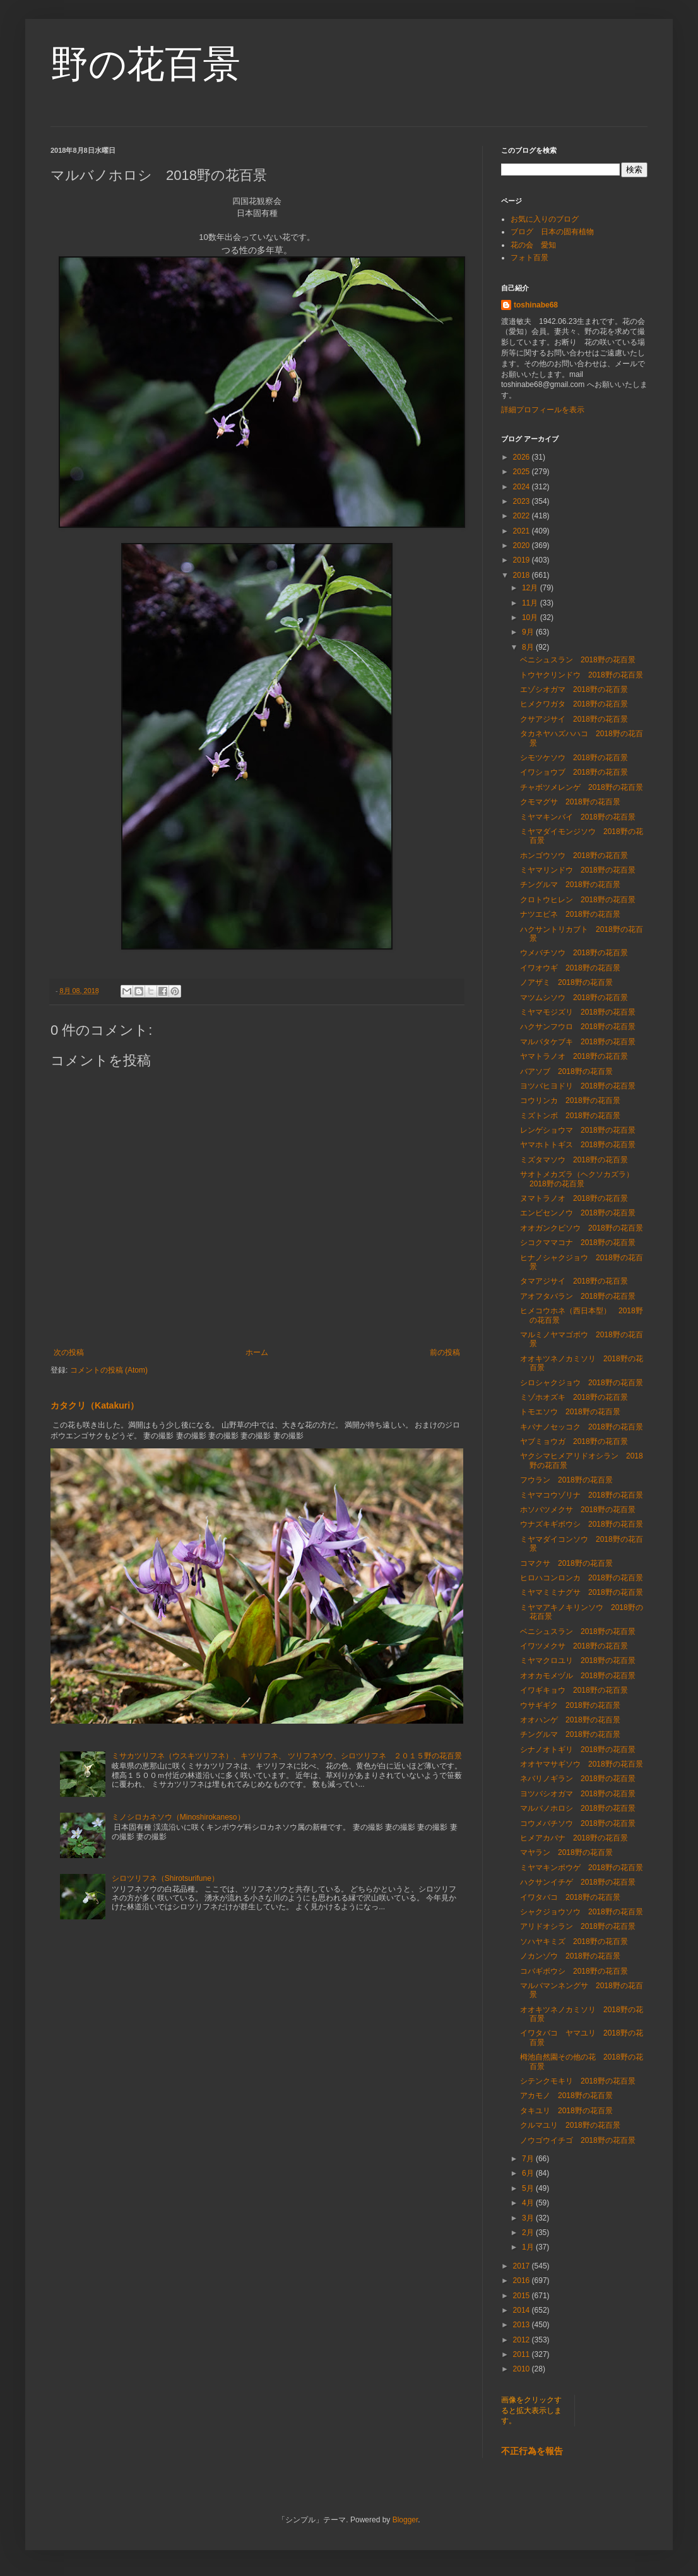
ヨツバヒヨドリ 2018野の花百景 (578, 1086)
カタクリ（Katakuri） (94, 1405)
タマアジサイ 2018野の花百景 (574, 1281)
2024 (522, 486)
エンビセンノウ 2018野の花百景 (578, 1212)
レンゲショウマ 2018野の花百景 (578, 1130)
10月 (531, 617)
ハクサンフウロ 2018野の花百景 (581, 1026)
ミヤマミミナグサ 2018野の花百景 (581, 1592)
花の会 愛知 (533, 245)
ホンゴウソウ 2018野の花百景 (574, 855)
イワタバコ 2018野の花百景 (570, 1897)
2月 (529, 2232)
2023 (522, 501)
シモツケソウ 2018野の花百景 (574, 757)
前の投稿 (445, 1352)
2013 (522, 2324)
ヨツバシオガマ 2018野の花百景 (578, 1793)
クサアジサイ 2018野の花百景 (574, 719)
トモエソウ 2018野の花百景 (570, 1411)
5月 (529, 2188)
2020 (522, 545)
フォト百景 (529, 257)
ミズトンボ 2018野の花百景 (570, 1115)
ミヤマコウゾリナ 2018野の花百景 (581, 1495)
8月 (529, 647)
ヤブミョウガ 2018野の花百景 (574, 1441)
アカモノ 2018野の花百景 (566, 2095)
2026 (522, 457)
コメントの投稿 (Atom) (109, 1370)
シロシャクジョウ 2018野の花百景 (581, 1382)
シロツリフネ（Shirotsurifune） (165, 1878)
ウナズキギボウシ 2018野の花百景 (581, 1524)
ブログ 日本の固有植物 (552, 231)
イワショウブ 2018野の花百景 (574, 772)
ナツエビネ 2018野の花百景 (570, 914)
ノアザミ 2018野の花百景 (566, 982)
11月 (531, 603)
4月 (529, 2202)
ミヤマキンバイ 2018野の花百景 (578, 817)
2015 (522, 2295)
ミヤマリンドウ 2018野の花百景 (578, 870)
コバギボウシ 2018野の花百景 (574, 1971)
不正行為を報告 (532, 2451)
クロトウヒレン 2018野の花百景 (578, 899)
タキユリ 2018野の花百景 (566, 2110)
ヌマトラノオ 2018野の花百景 (574, 1198)
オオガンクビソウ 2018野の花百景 (581, 1228)
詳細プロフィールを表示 (542, 409)
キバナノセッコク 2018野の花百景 (581, 1426)
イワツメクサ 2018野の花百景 (574, 1646)
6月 (529, 2173)
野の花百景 (145, 64)
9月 (529, 632)
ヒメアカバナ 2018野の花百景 (574, 1838)
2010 (522, 2368)
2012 (522, 2339)
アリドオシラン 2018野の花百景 (578, 1926)
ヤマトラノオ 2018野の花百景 (574, 1056)
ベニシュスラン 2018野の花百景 (578, 659)
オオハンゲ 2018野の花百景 (570, 1719)
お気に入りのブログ (545, 219)
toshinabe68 (536, 305)
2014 (522, 2310)
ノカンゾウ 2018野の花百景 (570, 1956)
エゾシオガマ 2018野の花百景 (574, 689)
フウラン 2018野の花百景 (566, 1480)
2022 (522, 515)
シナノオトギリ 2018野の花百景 (578, 1749)
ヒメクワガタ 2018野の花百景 (574, 704)
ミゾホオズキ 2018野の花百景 (574, 1397)
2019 (522, 560)
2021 (522, 531)
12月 (531, 587)
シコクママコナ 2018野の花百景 (578, 1242)
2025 (522, 471)
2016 (522, 2280)
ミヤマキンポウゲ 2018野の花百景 (581, 1867)
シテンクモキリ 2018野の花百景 (578, 2081)
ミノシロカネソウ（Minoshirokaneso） (178, 1817)
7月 (529, 2158)
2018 (522, 575)
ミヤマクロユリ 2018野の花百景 (578, 1660)
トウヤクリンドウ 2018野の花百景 (581, 675)
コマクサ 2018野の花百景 (566, 1563)
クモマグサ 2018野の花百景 (570, 801)
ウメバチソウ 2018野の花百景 (574, 952)
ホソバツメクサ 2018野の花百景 (578, 1509)
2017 (522, 2266)
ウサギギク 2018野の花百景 (570, 1705)
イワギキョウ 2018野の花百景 (574, 1690)
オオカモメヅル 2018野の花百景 (578, 1675)
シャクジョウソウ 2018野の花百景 (581, 1911)
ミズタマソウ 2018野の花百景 (574, 1159)
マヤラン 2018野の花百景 (566, 1852)
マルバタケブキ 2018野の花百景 (578, 1041)
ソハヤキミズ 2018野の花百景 (574, 1941)
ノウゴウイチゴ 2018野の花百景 (578, 2140)
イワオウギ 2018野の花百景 (570, 967)
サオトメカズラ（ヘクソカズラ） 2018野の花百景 (580, 1179)
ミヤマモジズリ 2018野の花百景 (578, 1012)
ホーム (256, 1352)
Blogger (405, 2519)
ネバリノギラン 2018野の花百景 (578, 1778)
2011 (522, 2354)
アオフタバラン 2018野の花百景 (578, 1296)
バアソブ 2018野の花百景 (566, 1071)
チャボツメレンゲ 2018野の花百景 (581, 787)
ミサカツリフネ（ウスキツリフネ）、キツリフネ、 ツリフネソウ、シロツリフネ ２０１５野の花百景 (287, 1755)
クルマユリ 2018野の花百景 (570, 2125)
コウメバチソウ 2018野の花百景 (578, 1823)
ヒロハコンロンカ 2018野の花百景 (581, 1577)
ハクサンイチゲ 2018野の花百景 (578, 1882)
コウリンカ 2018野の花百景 (570, 1100)
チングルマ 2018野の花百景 (570, 884)
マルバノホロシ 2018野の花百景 (578, 1808)
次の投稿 (69, 1352)
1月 (529, 2247)
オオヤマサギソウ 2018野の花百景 (581, 1764)
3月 (529, 2218)
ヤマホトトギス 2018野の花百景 (578, 1144)
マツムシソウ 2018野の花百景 (574, 997)
